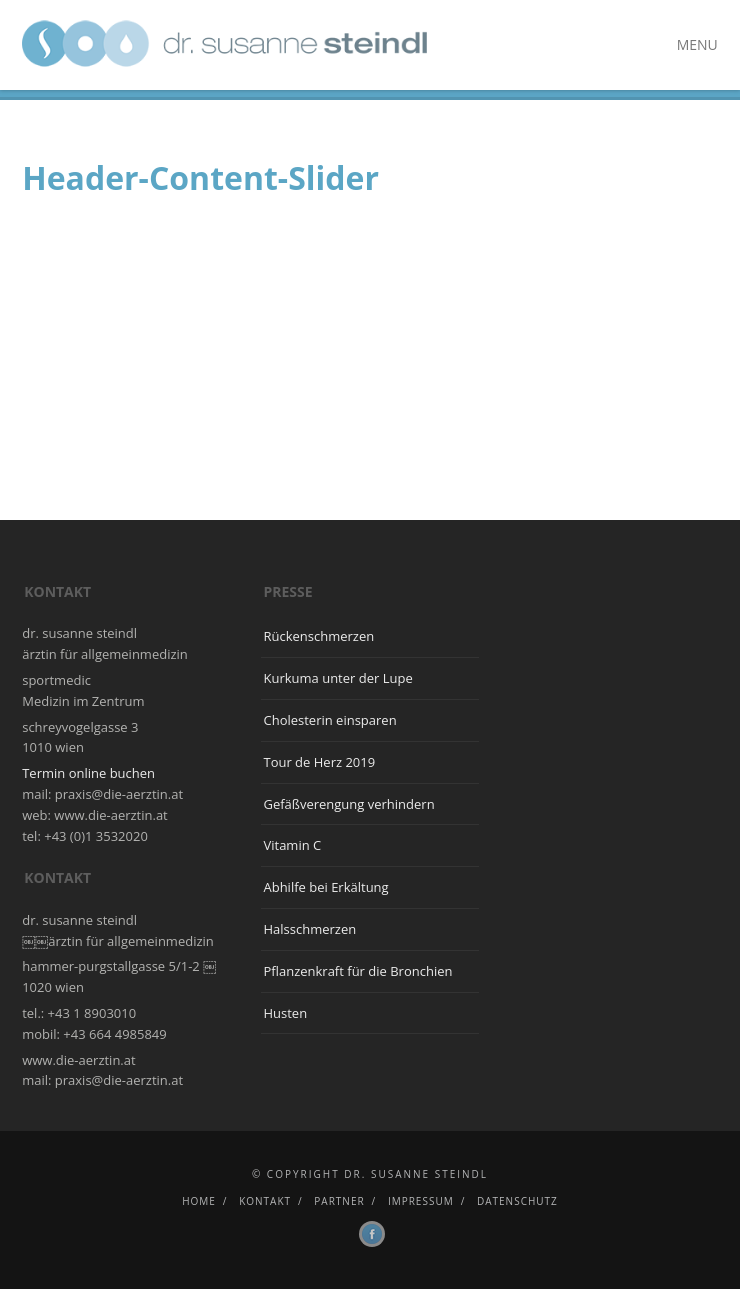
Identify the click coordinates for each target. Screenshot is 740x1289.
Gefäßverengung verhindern (348, 804)
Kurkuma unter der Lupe (337, 678)
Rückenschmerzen (318, 636)
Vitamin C (292, 845)
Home (199, 1201)
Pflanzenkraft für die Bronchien (357, 971)
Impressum (421, 1201)
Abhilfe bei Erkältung (325, 887)
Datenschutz (517, 1201)
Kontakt (265, 1201)
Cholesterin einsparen (329, 720)
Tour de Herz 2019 (319, 762)
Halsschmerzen (309, 929)
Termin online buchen (88, 773)
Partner (339, 1201)
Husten (285, 1013)
